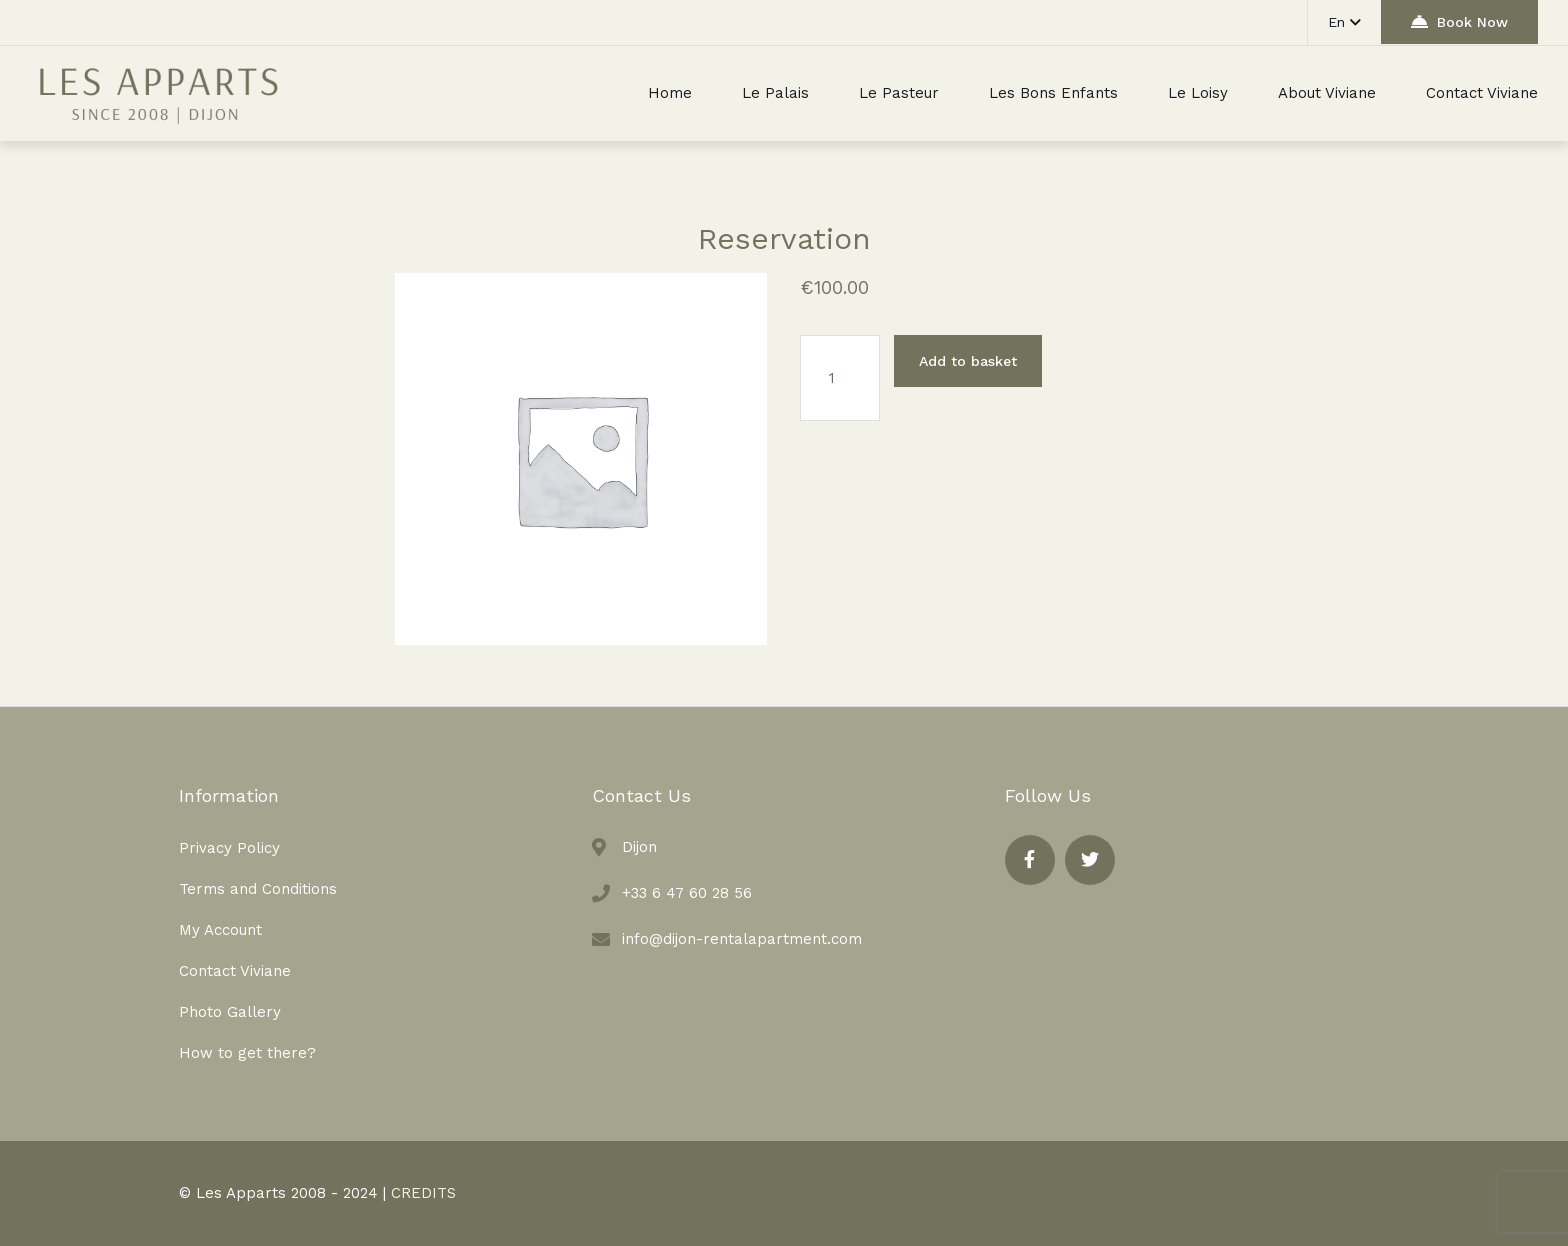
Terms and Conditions (258, 889)
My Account (220, 930)
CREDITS (423, 1193)
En (1344, 22)
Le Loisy (1198, 93)
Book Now (1459, 21)
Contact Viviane (1482, 93)
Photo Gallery (230, 1012)
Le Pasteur (899, 93)
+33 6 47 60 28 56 (687, 893)
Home (670, 93)
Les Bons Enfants (1053, 93)
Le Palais (775, 93)
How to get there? (247, 1053)
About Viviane (1327, 93)
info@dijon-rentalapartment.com (742, 939)
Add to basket (968, 361)
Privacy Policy (229, 848)
